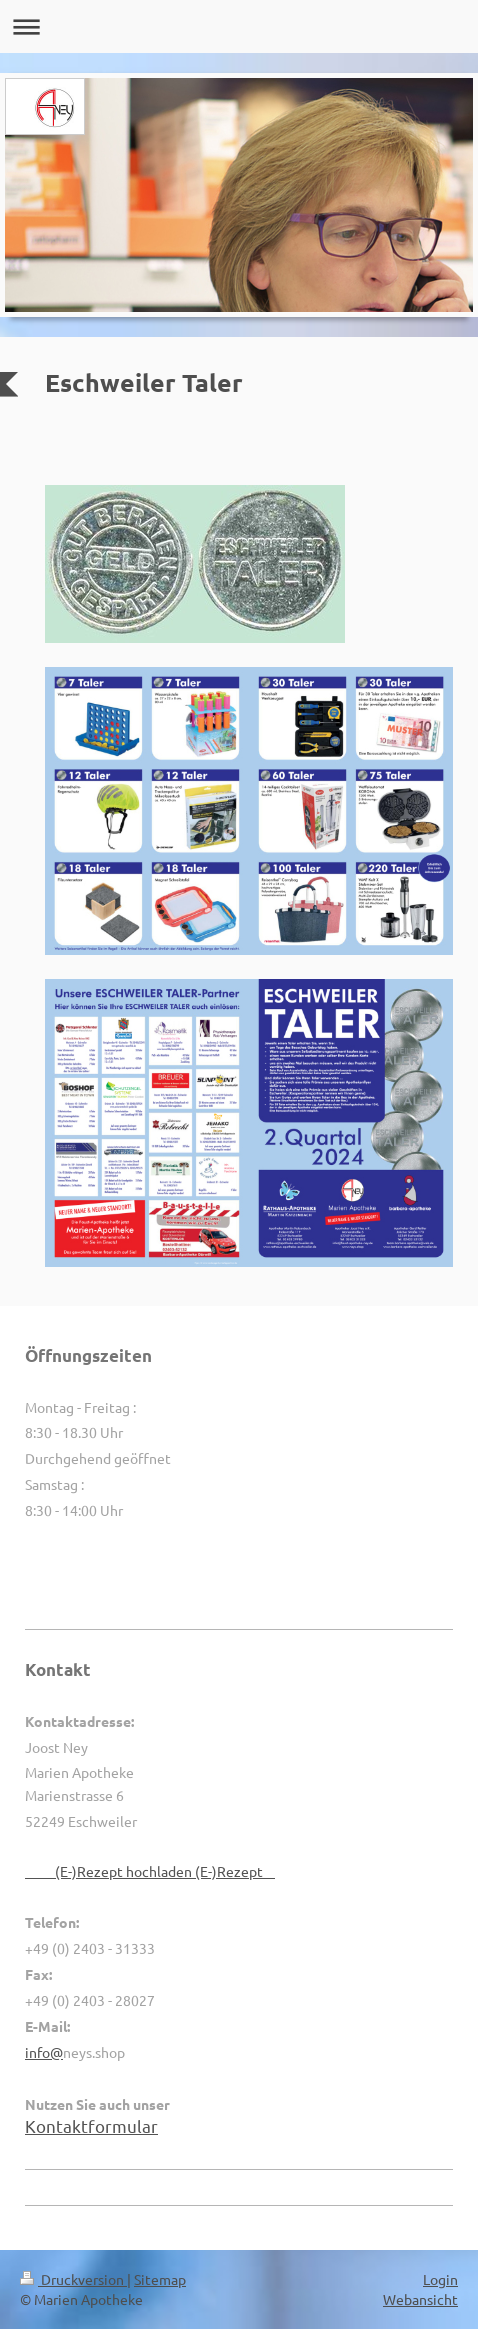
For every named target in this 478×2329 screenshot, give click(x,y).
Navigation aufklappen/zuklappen (239, 26)
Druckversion (73, 2279)
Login (440, 2279)
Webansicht (420, 2299)
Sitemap (160, 2279)
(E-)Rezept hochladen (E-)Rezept (150, 1871)
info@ (44, 2052)
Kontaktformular (91, 2125)
